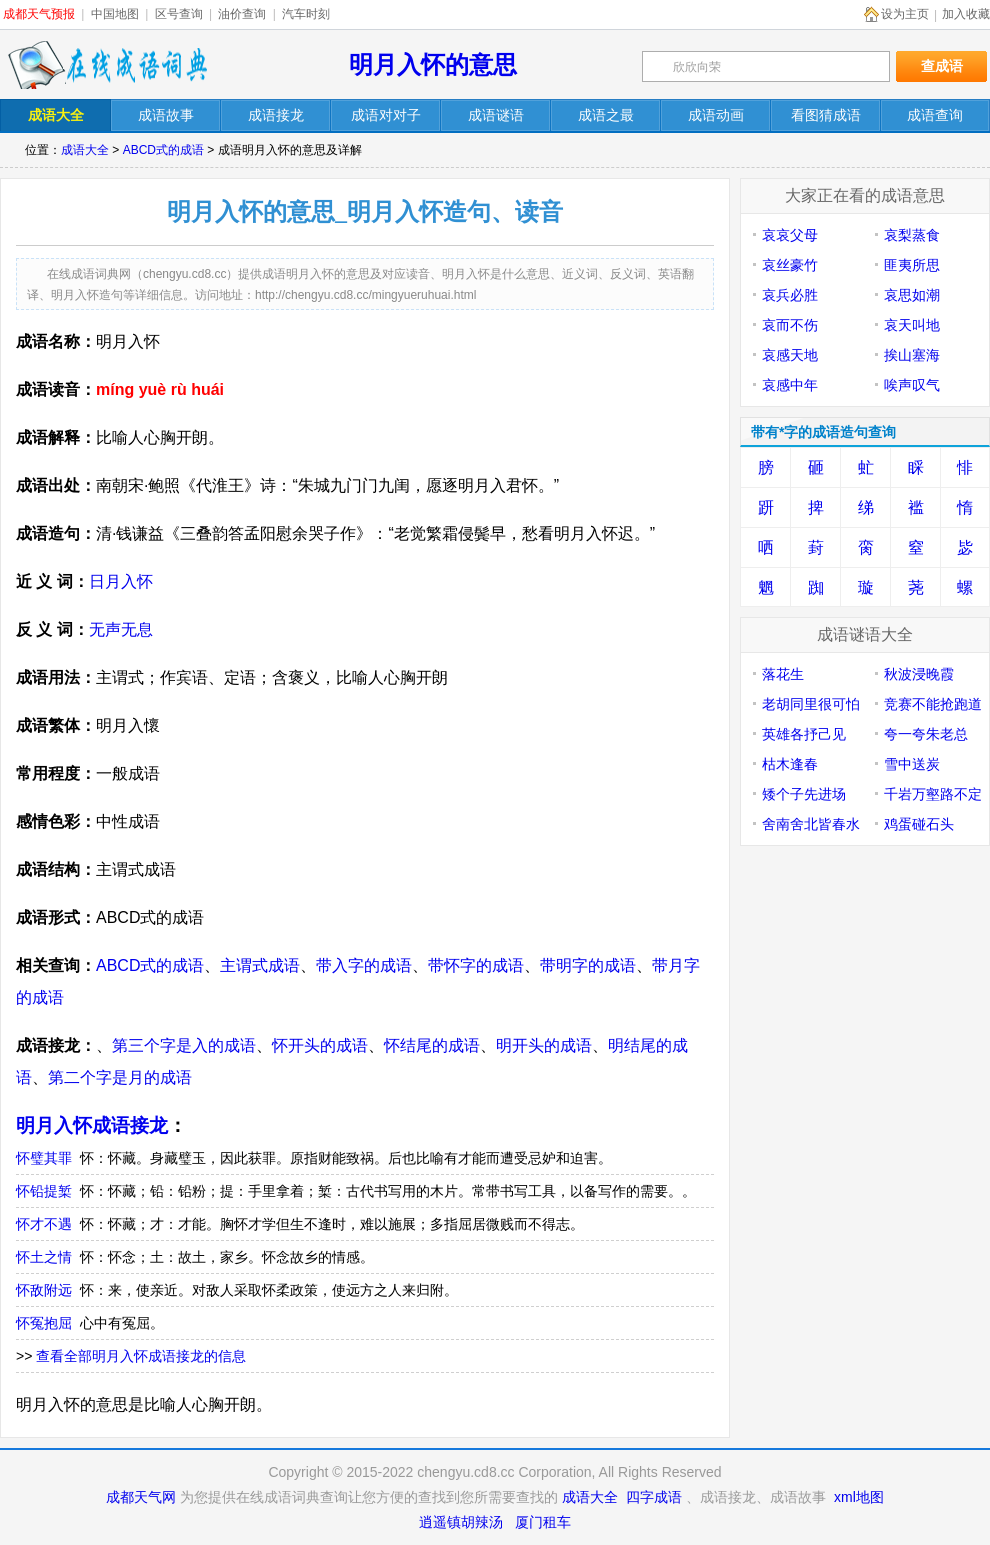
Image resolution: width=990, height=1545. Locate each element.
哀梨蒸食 (912, 235)
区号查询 (179, 14)
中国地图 (115, 14)
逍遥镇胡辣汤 (461, 1522)
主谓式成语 (260, 965)
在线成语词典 (107, 65)
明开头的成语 (544, 1045)
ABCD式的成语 (163, 150)
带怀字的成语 (476, 965)
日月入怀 (121, 581)
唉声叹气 (912, 385)
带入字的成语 (364, 965)
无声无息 (121, 629)
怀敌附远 (44, 1290)
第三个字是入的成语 (184, 1045)
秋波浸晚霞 (919, 674)
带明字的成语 (588, 965)
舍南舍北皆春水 (811, 824)
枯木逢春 (790, 764)
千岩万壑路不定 (933, 794)
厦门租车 (543, 1522)
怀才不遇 (44, 1224)
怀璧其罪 (44, 1158)
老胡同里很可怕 (811, 704)
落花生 (783, 674)
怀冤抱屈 (44, 1323)
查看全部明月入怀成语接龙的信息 (141, 1356)
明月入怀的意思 (433, 64)
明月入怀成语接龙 (92, 1125)
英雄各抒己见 (804, 734)
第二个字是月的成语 (120, 1077)
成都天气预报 (39, 14)
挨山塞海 (912, 355)
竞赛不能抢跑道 (933, 704)
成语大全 (85, 150)
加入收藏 (966, 14)
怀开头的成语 (320, 1045)
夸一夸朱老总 (926, 734)
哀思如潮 (912, 295)
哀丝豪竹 (790, 265)
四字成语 (654, 1497)
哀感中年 (790, 385)
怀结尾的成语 (432, 1045)
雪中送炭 (912, 764)
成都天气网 (141, 1497)
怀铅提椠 (44, 1191)
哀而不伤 (790, 325)
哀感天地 (790, 355)
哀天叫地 (912, 325)
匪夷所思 (912, 265)
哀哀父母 (790, 235)
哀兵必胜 (790, 295)
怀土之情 (44, 1257)
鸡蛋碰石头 (919, 824)
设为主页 (905, 14)
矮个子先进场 (804, 794)
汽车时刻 (306, 14)
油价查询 (242, 14)
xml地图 (859, 1497)
